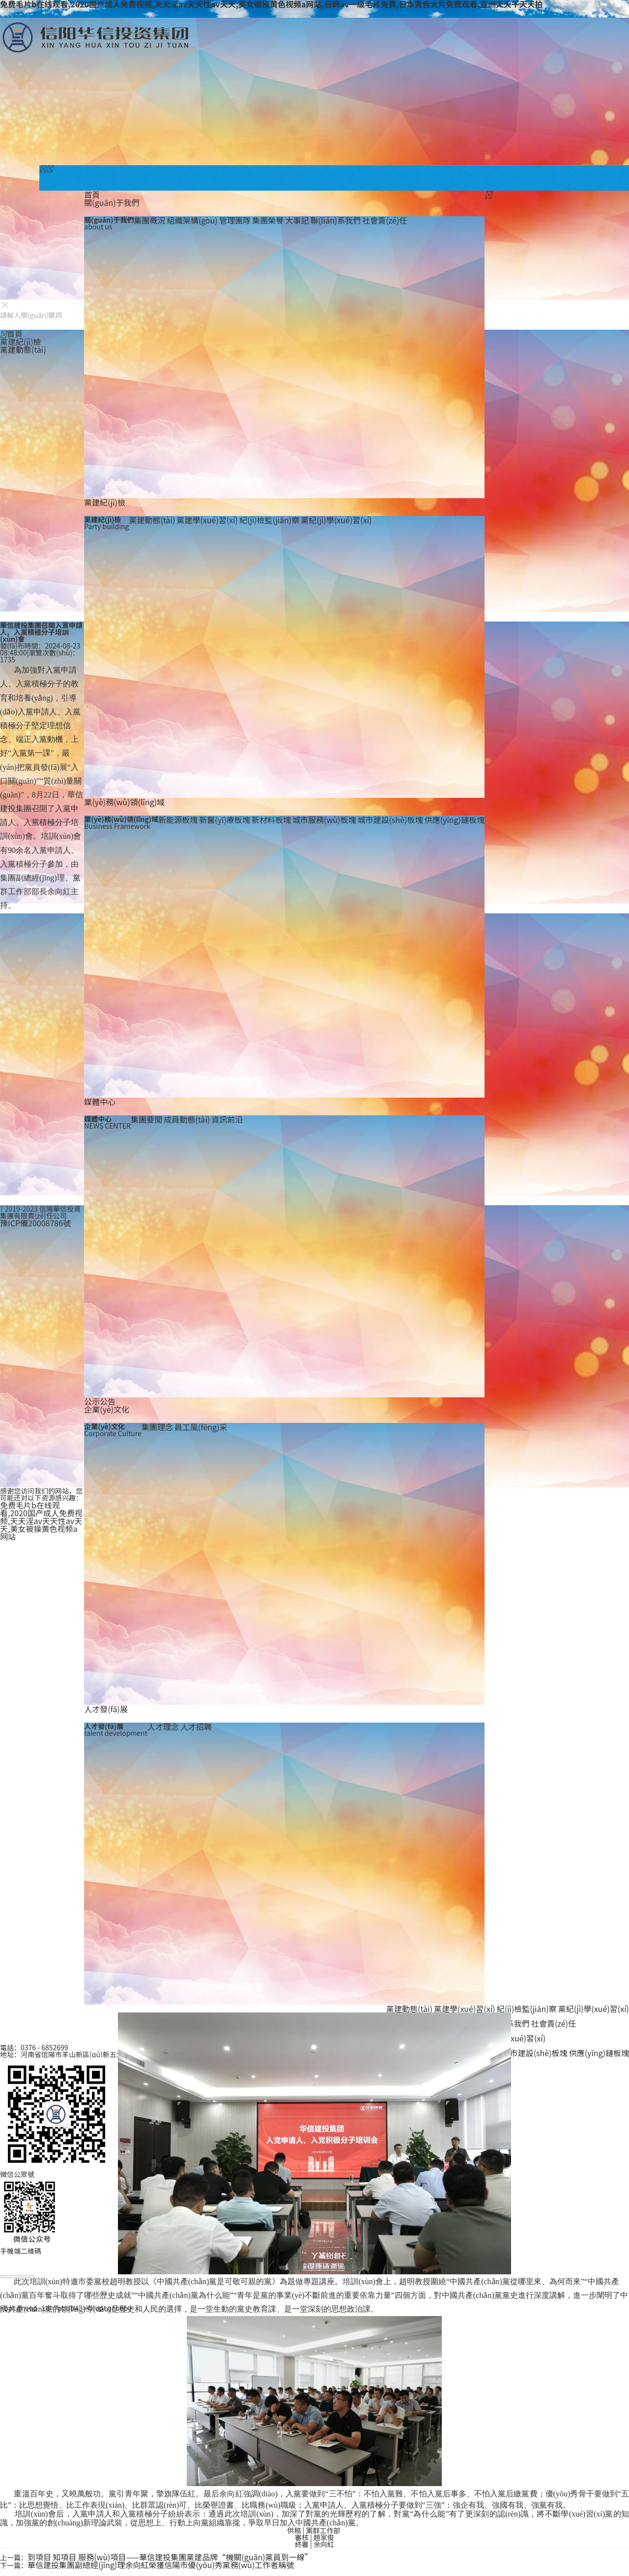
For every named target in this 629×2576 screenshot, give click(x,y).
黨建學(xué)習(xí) (207, 520)
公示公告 (99, 1401)
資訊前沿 (227, 1119)
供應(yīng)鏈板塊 (455, 819)
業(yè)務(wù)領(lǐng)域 (124, 802)
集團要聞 (146, 1119)
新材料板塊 (271, 819)
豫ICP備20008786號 (35, 1223)
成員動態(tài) (187, 1119)
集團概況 (149, 220)
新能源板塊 (178, 819)
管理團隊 (235, 220)
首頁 (92, 194)
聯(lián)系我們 (336, 220)
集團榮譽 (268, 220)
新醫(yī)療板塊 (224, 819)
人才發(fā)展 (106, 1709)
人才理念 (163, 1726)
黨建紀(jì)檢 (104, 502)
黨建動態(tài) (152, 520)
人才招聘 (196, 1726)
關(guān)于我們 (111, 202)
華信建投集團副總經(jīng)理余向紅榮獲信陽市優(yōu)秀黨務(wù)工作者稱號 (161, 2565)
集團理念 (157, 1427)
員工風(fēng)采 (200, 1427)
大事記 (297, 220)
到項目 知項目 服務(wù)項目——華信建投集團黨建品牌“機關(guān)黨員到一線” (170, 2557)
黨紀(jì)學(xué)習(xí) (336, 520)
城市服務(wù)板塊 (324, 819)
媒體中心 (99, 1101)
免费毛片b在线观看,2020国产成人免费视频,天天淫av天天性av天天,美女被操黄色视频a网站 (41, 1520)
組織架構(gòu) (193, 220)
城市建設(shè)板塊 (390, 819)
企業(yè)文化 (106, 1409)
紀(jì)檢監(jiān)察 (269, 520)
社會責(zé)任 (384, 220)
